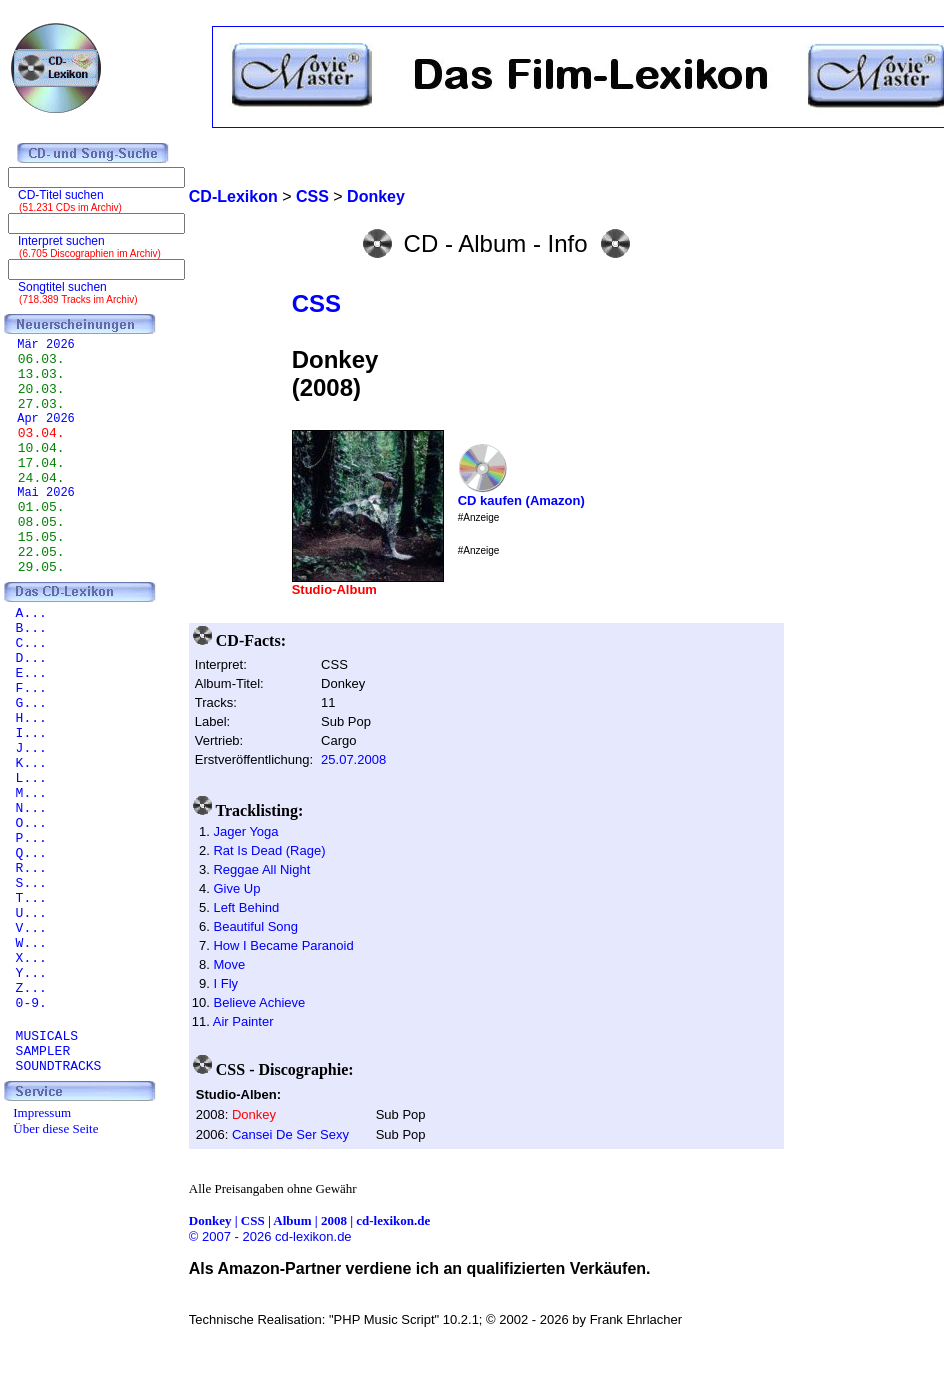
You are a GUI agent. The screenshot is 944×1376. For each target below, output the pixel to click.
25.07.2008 (353, 759)
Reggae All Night (261, 869)
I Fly (225, 983)
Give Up (236, 888)
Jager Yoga (245, 831)
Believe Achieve (259, 1002)
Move (229, 964)
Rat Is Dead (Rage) (269, 850)
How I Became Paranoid (283, 945)
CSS (316, 303)
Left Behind (246, 907)
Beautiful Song (255, 926)
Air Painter (243, 1021)
